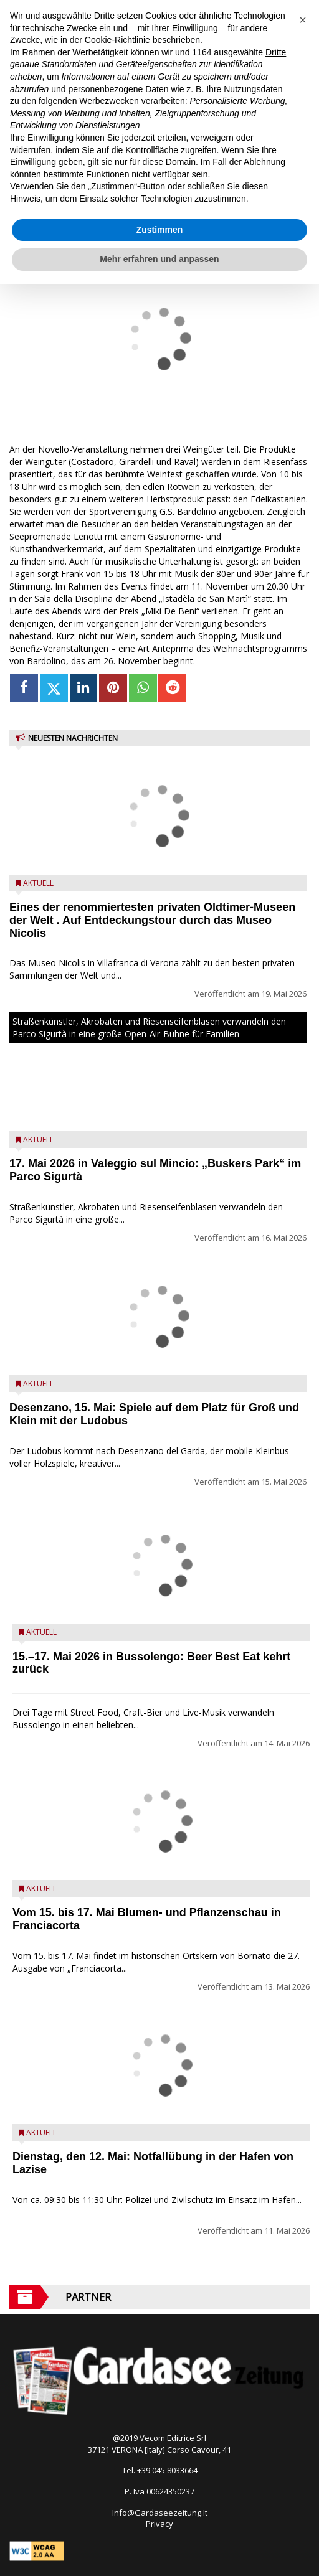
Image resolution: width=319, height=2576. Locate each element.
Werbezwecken (108, 101)
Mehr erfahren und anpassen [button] (159, 259)
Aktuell (38, 883)
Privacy (159, 2523)
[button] (303, 20)
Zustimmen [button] (159, 230)
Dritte (275, 52)
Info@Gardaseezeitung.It (159, 2512)
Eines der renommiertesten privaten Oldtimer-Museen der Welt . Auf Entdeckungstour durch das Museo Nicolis (152, 920)
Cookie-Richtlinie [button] (117, 40)
